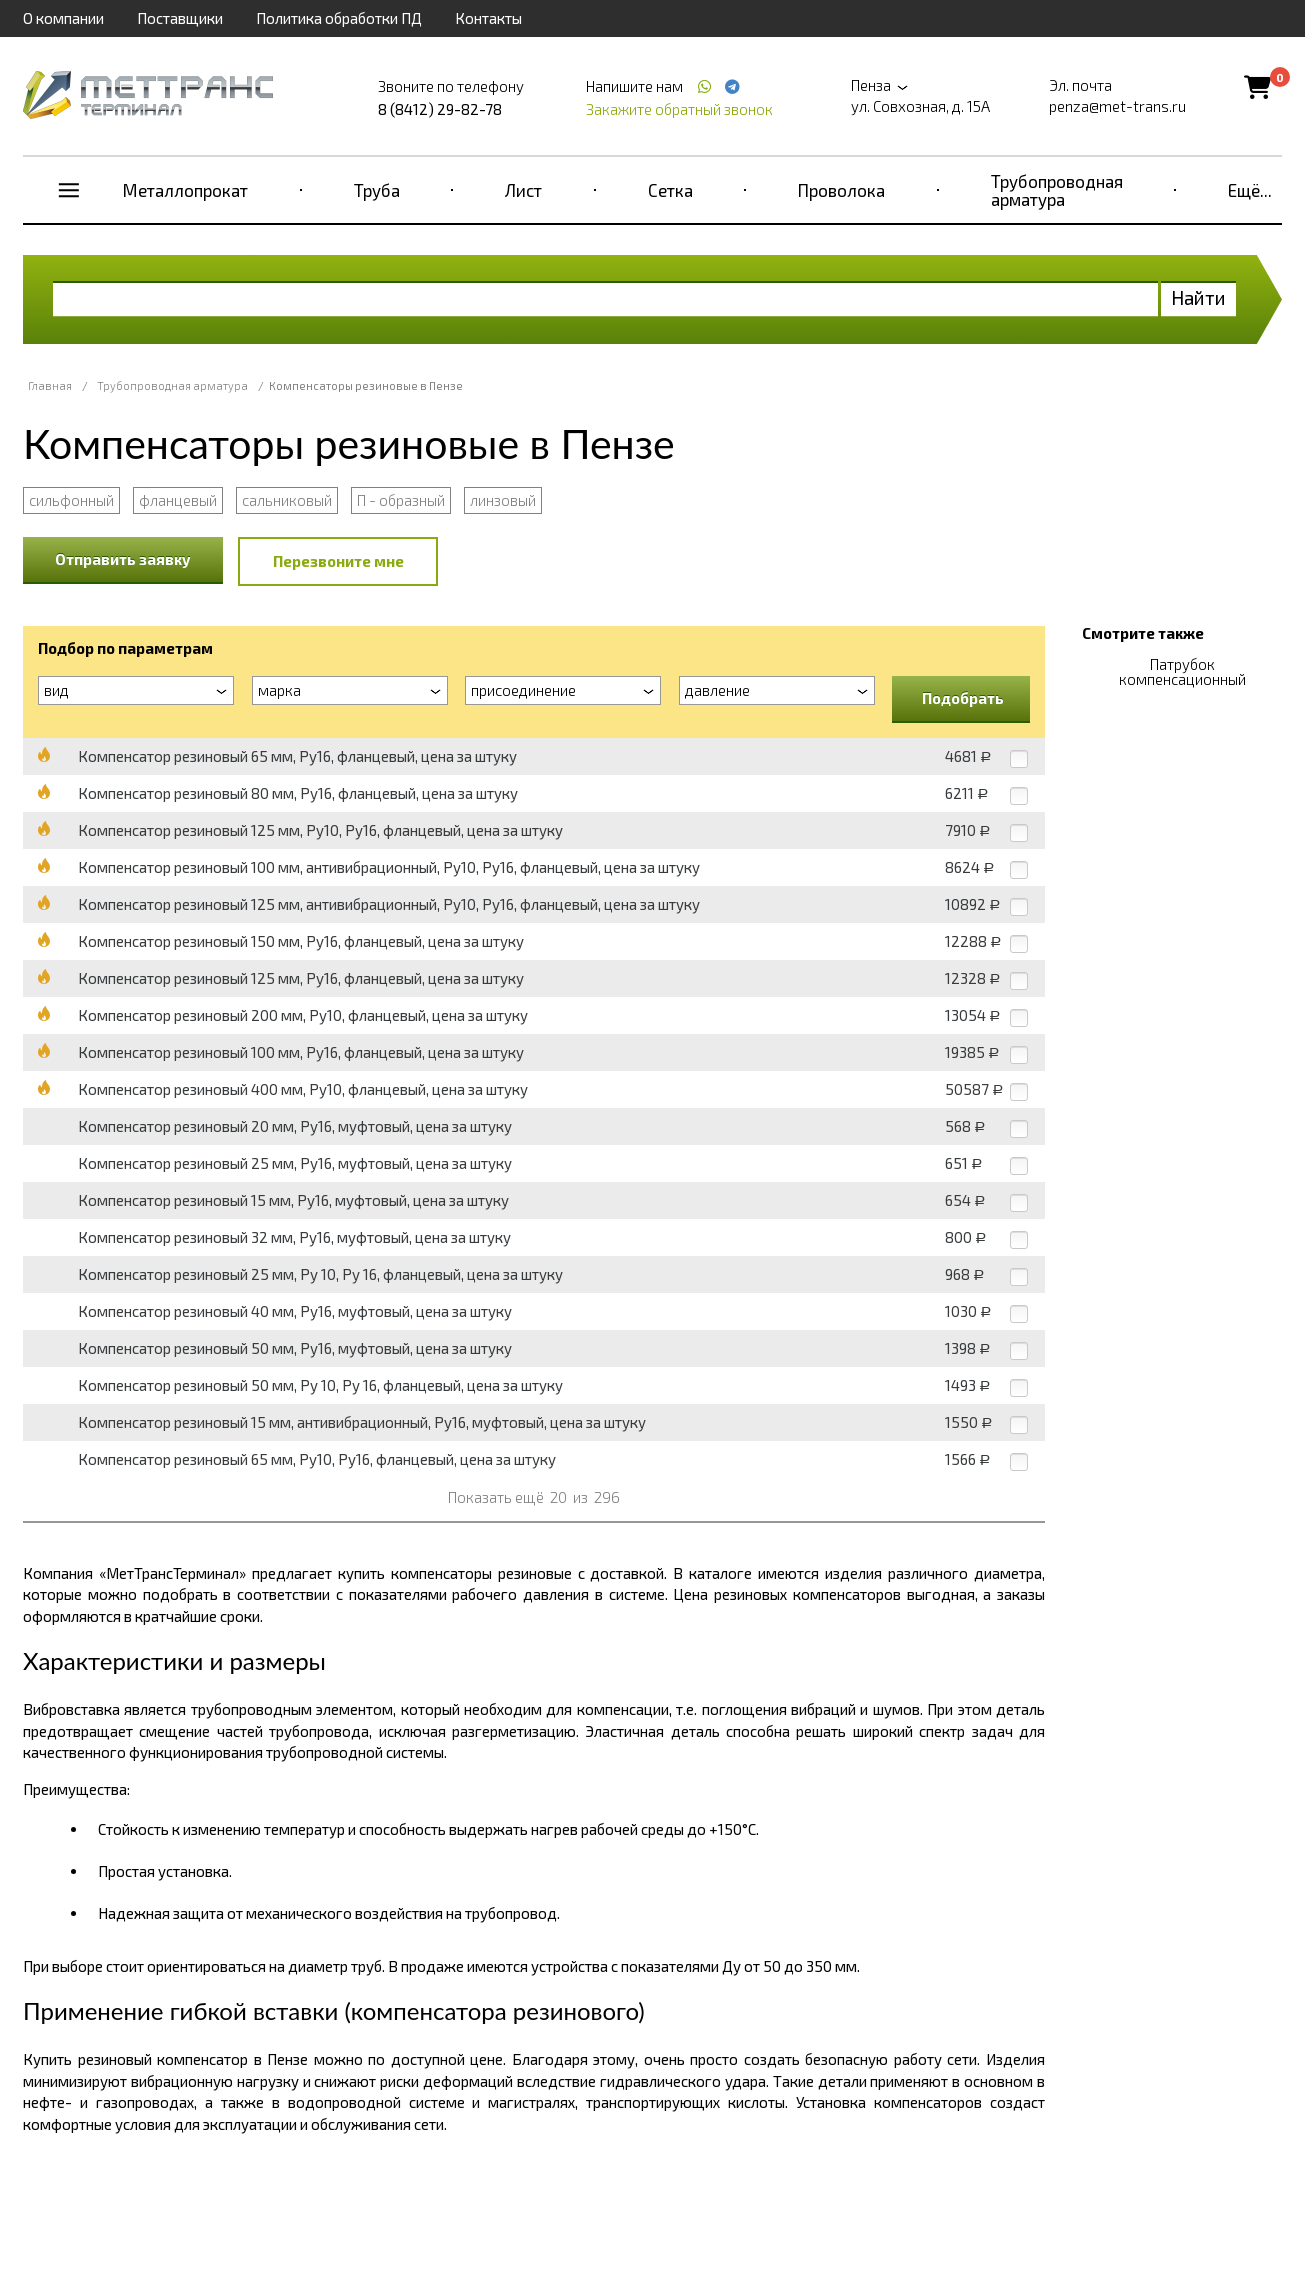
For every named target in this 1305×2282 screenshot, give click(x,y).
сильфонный (71, 500)
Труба (377, 190)
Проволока (841, 190)
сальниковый (287, 500)
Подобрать (963, 698)
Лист (523, 190)
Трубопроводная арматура (1057, 190)
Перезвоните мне (338, 561)
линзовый (503, 500)
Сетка (670, 190)
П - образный (401, 500)
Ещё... (1250, 190)
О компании (63, 18)
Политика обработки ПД (339, 18)
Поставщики (180, 18)
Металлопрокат (185, 190)
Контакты (488, 18)
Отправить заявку (123, 559)
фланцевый (178, 500)
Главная (50, 385)
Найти (1198, 297)
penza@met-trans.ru (1117, 106)
